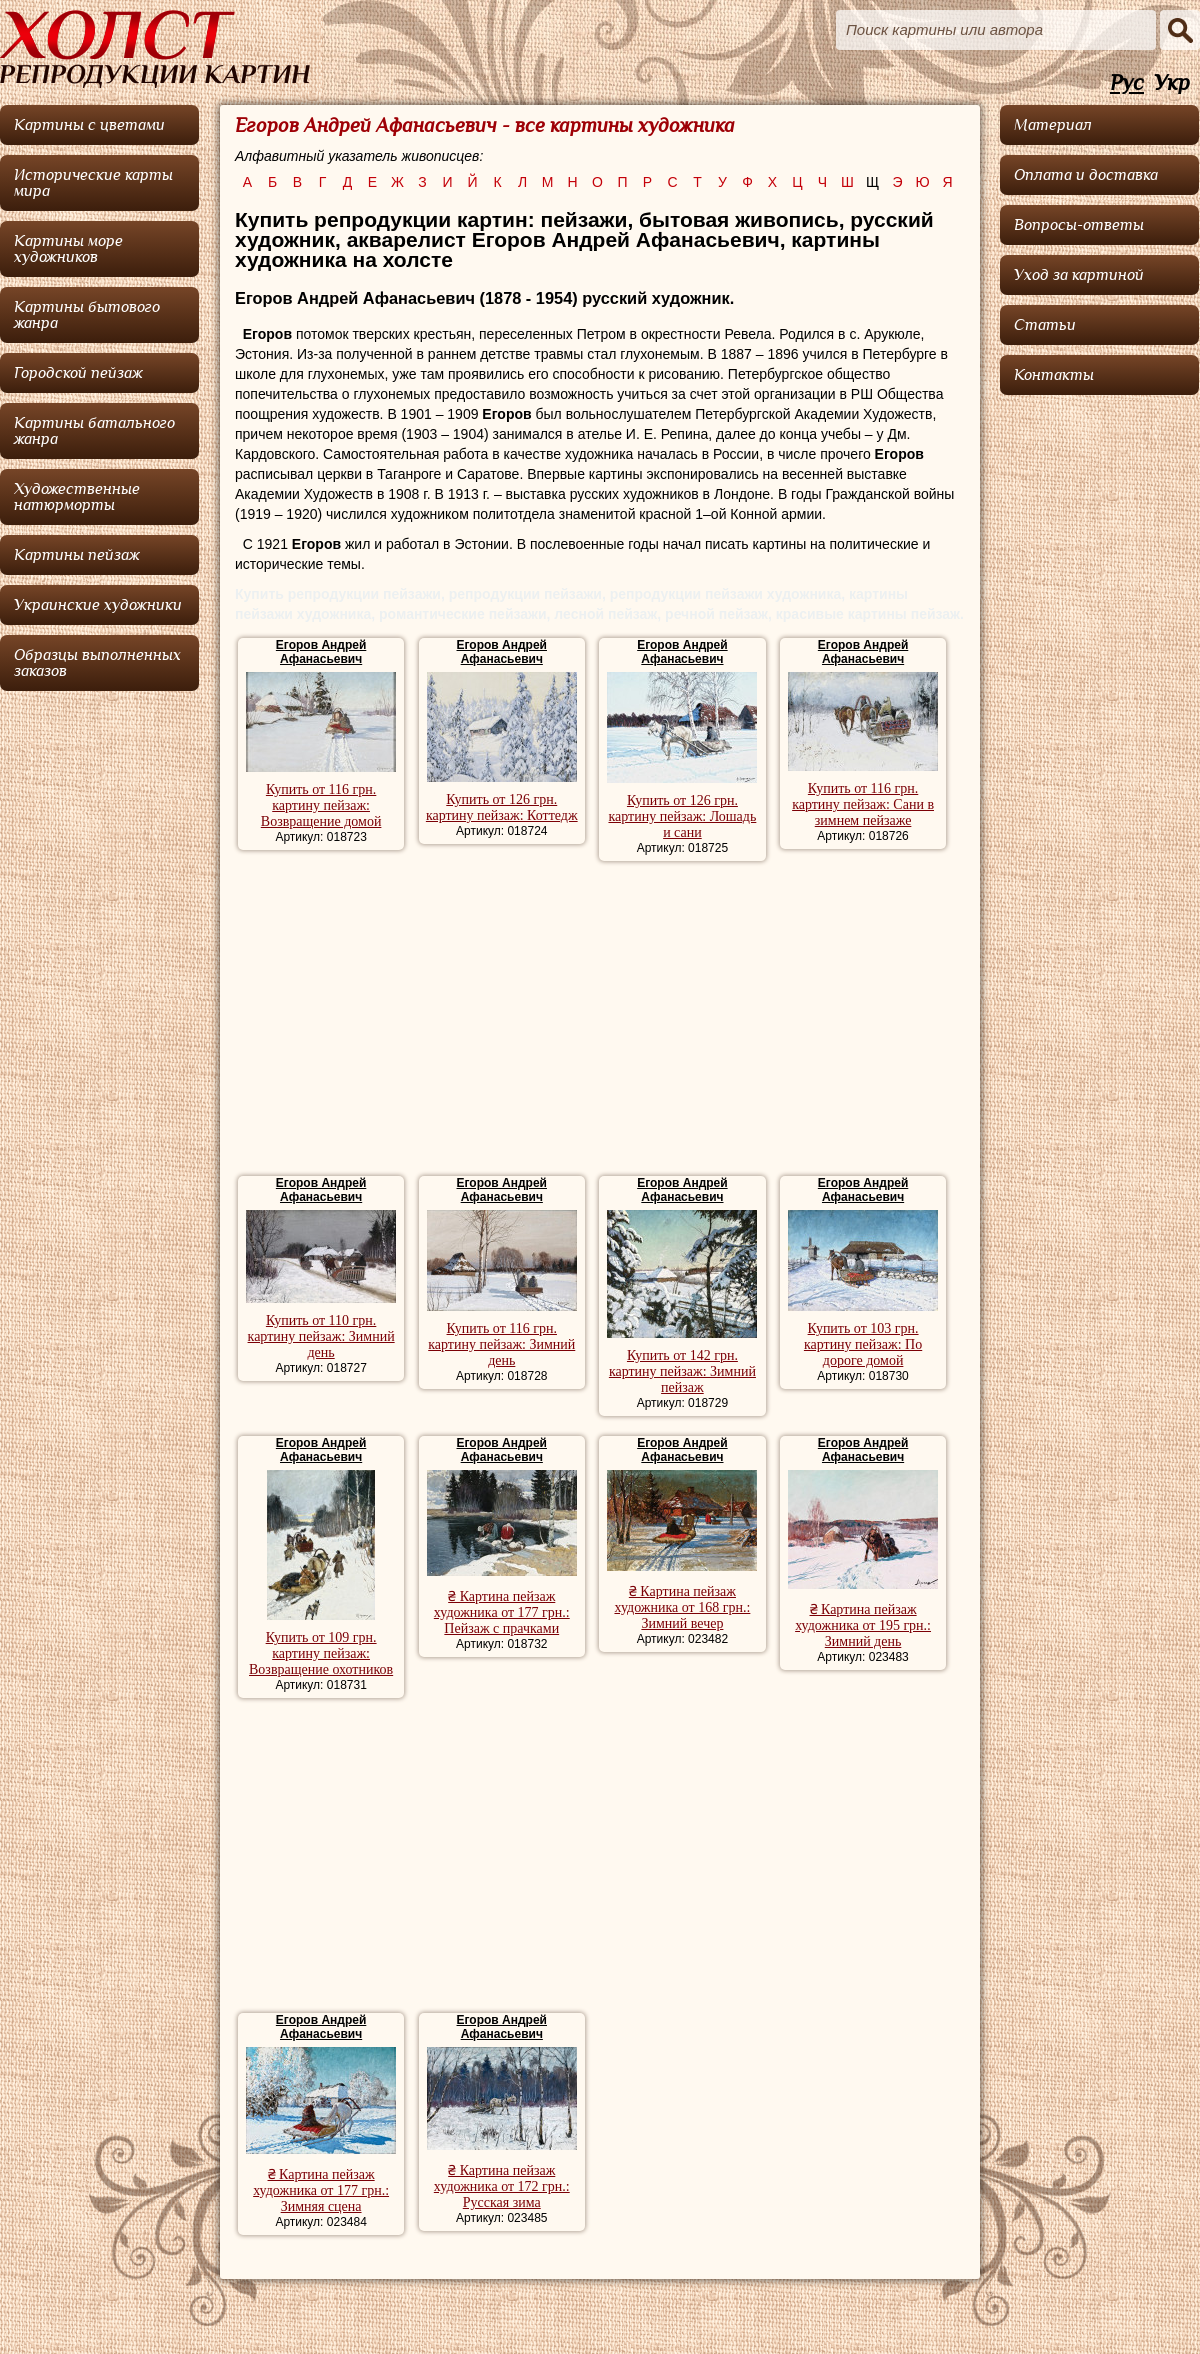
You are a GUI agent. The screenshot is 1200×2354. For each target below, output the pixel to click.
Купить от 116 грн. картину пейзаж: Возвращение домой (321, 805)
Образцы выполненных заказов (97, 663)
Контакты (1054, 375)
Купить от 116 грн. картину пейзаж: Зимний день (501, 1344)
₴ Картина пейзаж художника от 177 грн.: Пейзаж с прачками (502, 1612)
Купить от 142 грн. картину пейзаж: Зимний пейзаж (682, 1371)
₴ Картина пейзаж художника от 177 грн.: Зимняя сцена (321, 2190)
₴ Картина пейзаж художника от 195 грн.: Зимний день (863, 1625)
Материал (1053, 125)
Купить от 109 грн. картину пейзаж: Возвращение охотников (321, 1653)
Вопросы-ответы (1079, 225)
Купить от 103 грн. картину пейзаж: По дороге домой (863, 1344)
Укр (1172, 83)
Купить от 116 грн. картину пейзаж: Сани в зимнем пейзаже (863, 804)
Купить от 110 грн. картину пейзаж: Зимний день (321, 1336)
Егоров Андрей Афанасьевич (321, 652)
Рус (1127, 83)
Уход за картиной (1079, 275)
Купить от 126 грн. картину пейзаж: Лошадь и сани (682, 816)
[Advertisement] (599, 1021)
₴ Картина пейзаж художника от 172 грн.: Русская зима (502, 2186)
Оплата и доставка (1086, 175)
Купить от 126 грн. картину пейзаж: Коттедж (502, 807)
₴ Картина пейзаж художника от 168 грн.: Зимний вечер (682, 1607)
